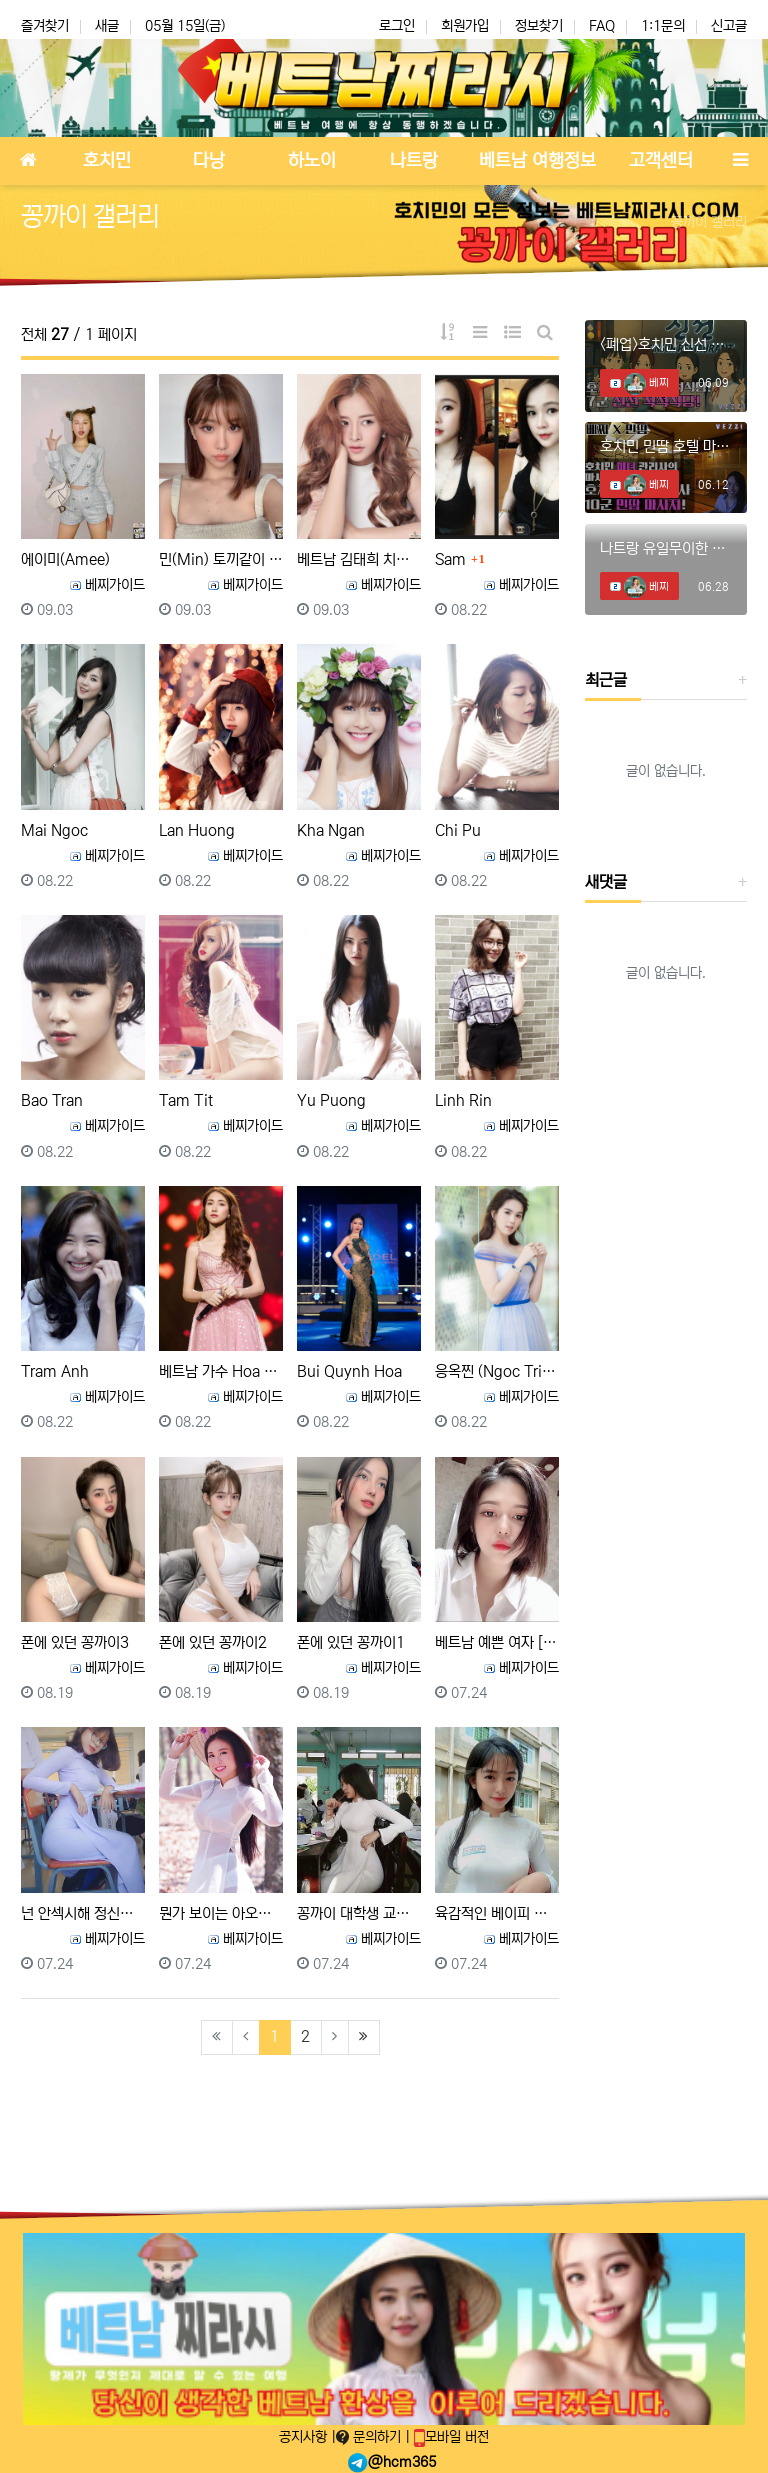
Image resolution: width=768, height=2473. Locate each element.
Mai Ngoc (54, 830)
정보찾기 (539, 26)
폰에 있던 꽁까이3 (75, 1642)
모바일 (451, 2437)
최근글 (606, 680)
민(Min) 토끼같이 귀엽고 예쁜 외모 (221, 559)
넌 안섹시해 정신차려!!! (83, 1913)
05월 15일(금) (185, 26)
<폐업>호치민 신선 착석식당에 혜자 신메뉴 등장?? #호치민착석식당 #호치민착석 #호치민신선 (666, 344)
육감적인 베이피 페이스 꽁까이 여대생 (497, 1913)
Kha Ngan (331, 830)
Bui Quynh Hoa (349, 1371)
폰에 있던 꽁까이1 (351, 1642)
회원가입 (465, 26)
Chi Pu (458, 830)
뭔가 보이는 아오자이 (221, 1913)
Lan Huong (197, 830)
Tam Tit (186, 1100)
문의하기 (370, 2437)
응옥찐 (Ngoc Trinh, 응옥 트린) (497, 1371)
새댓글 (606, 882)
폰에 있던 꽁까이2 (213, 1642)
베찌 (646, 383)
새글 (107, 26)
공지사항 (305, 2437)
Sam (450, 559)
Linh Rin (463, 1100)
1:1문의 (663, 26)
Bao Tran (52, 1100)
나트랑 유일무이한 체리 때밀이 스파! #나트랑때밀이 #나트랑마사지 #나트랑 (666, 548)
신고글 (729, 26)
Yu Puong (331, 1100)
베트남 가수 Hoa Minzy (221, 1371)
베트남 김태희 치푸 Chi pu (359, 559)
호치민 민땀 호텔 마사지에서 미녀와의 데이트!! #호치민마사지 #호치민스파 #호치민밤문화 (666, 446)
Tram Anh (55, 1371)
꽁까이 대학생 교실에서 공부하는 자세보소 (359, 1913)
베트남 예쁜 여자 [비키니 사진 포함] (497, 1642)
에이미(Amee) (65, 559)
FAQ (602, 26)
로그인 (397, 26)
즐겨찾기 (45, 26)
